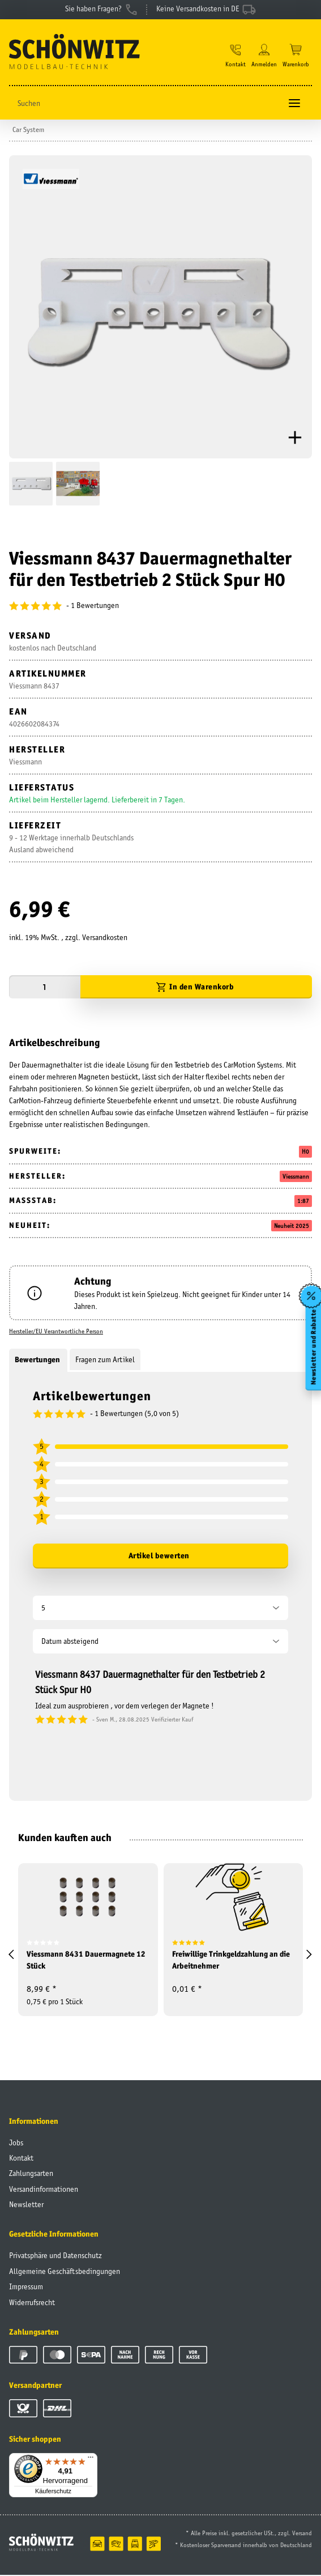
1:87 (303, 1202)
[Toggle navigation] (294, 104)
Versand (302, 2534)
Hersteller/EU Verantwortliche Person (56, 1333)
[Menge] (44, 988)
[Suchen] (145, 104)
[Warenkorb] (296, 57)
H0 (305, 1153)
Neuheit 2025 (291, 1227)
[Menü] (90, 2461)
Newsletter (26, 2206)
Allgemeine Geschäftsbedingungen (64, 2272)
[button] (235, 57)
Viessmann (296, 1178)
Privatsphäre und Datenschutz (55, 2257)
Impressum (26, 2288)
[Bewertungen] (160, 607)
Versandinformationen (43, 2191)
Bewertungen (38, 1361)
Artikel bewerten (159, 1557)
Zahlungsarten (31, 2175)
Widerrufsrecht (32, 2303)
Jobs (16, 2144)
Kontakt (21, 2159)
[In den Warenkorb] (196, 988)
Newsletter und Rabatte (313, 1347)
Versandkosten (104, 939)
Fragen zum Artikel (105, 1361)
